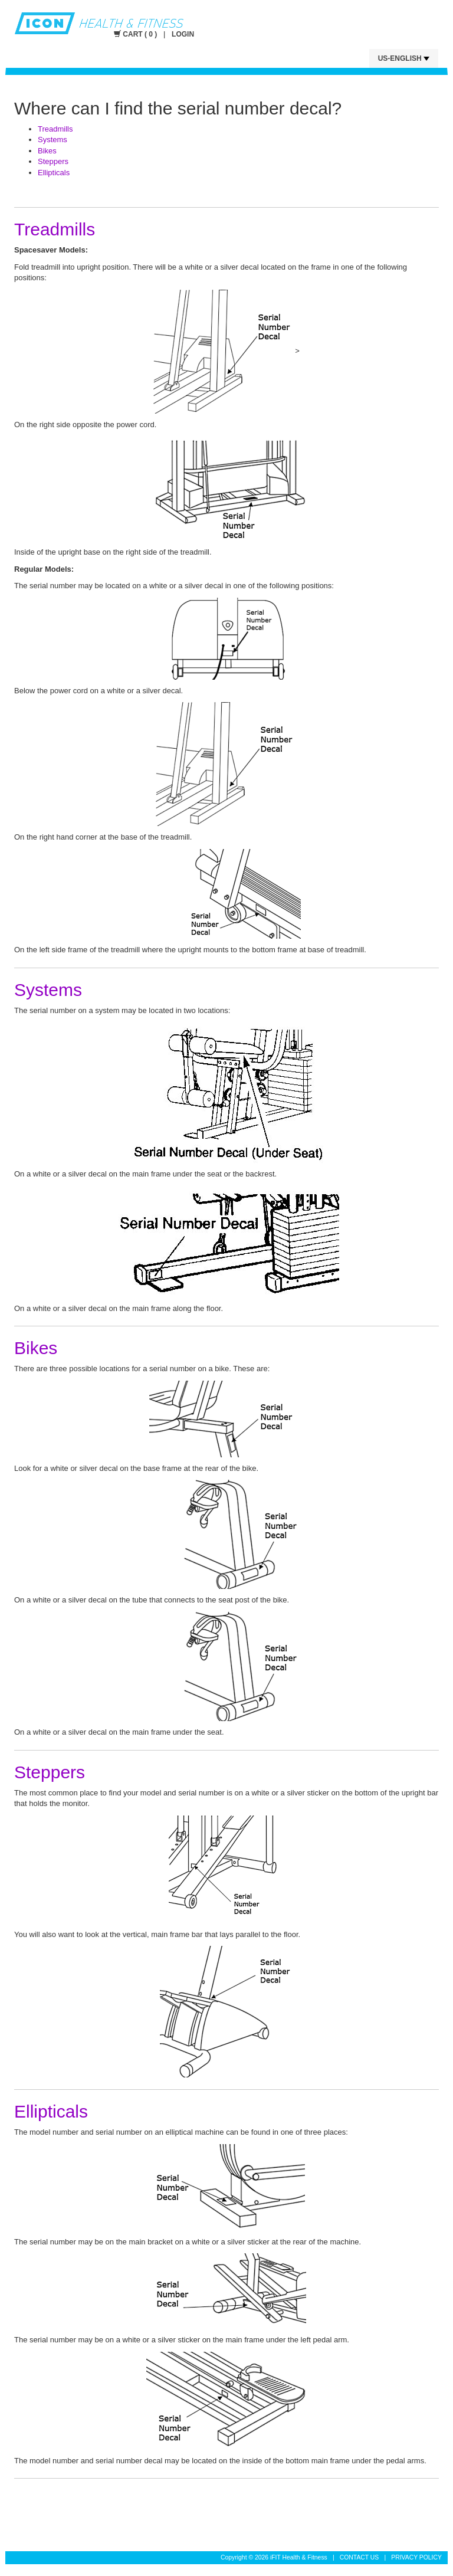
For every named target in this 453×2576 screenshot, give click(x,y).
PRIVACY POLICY (416, 2557)
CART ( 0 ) (136, 34)
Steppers (53, 161)
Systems (52, 139)
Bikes (47, 150)
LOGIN (183, 34)
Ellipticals (54, 172)
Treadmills (55, 128)
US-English (403, 58)
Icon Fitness (183, 23)
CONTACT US (359, 2557)
